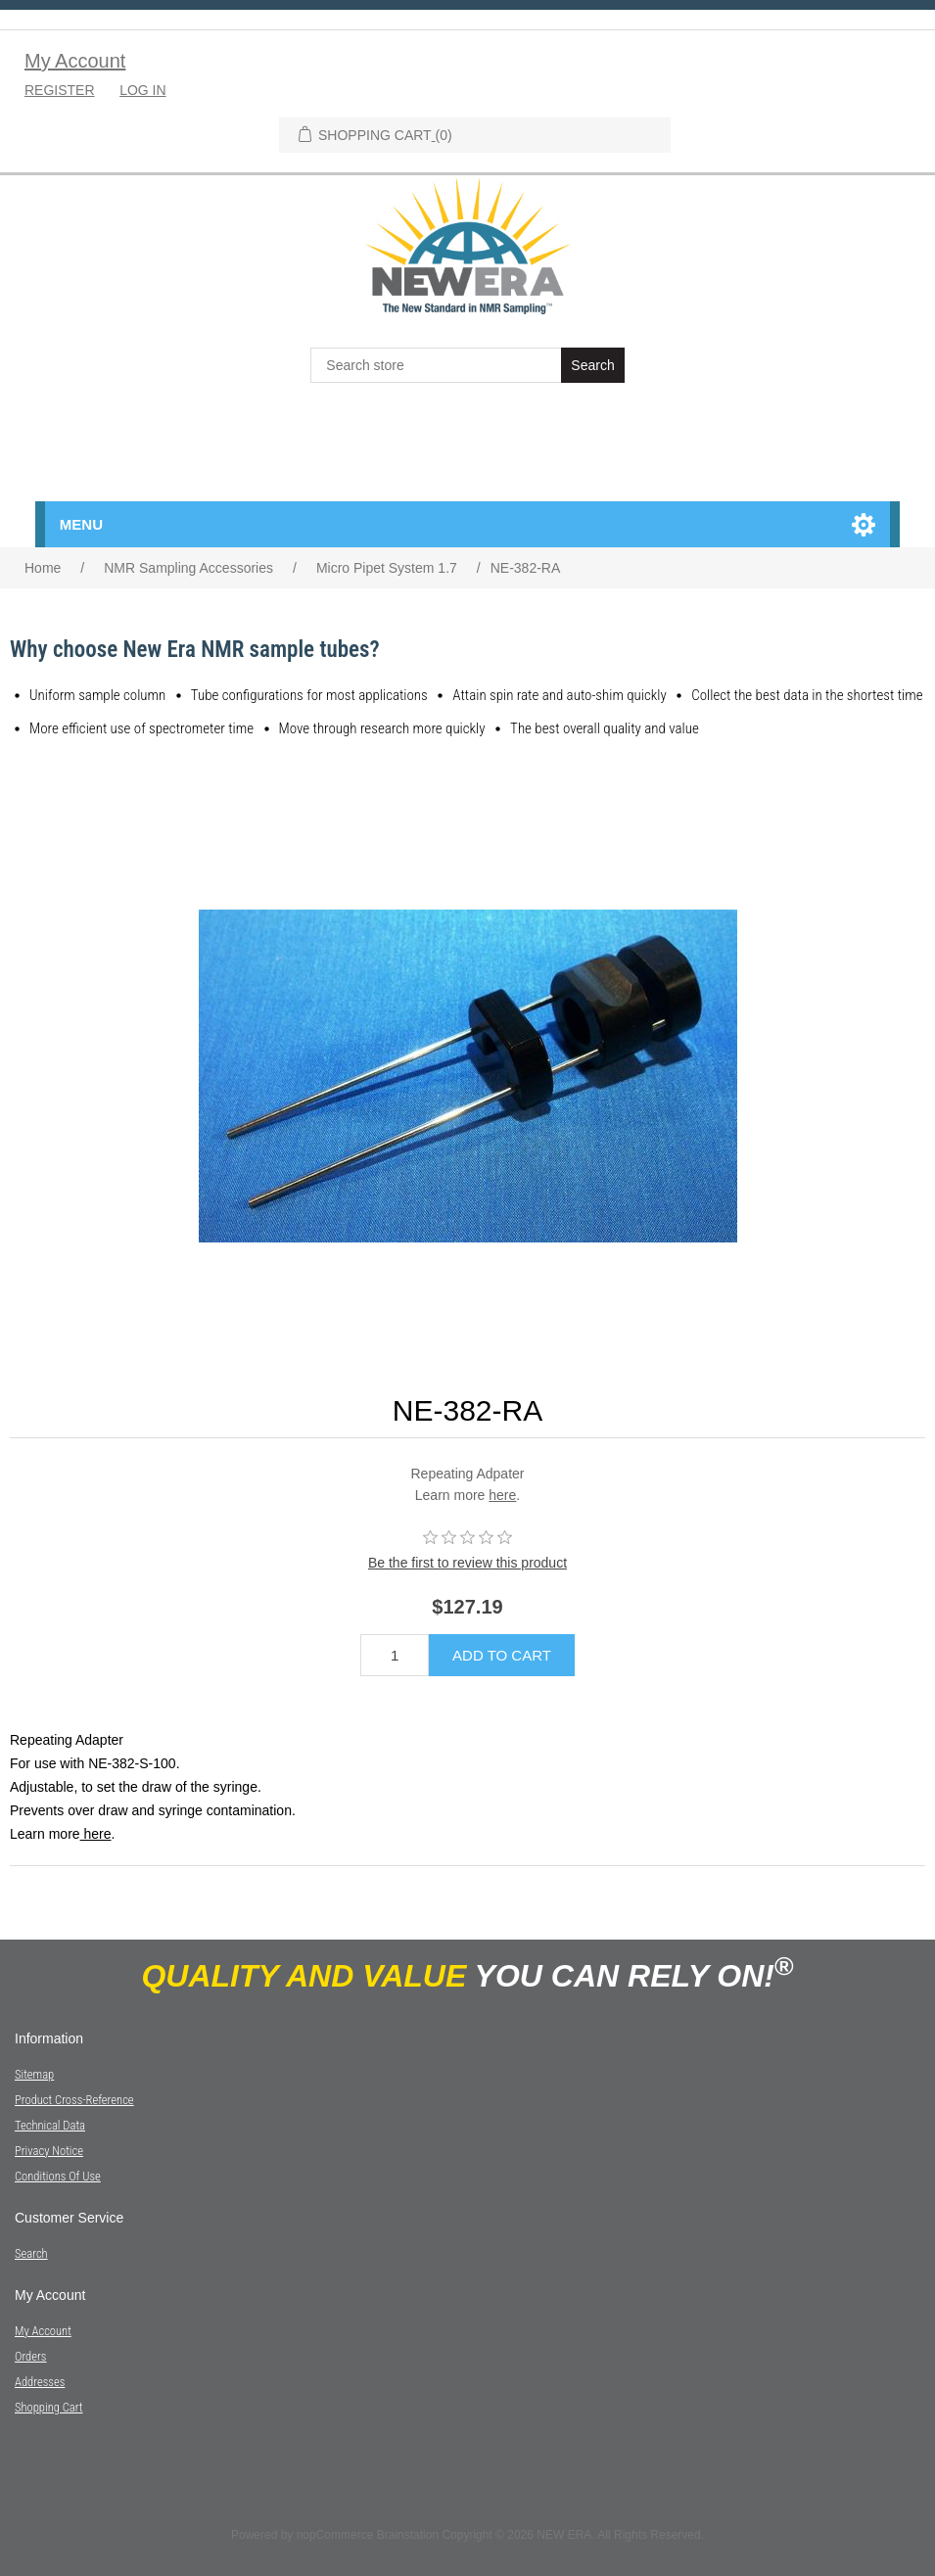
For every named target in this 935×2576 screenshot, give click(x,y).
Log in (142, 90)
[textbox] (437, 365)
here (502, 1495)
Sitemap (34, 2074)
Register (59, 90)
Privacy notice (49, 2150)
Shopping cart (49, 2407)
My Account (74, 60)
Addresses (40, 2381)
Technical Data (50, 2125)
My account (43, 2330)
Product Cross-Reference (74, 2099)
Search (31, 2253)
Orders (30, 2356)
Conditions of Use (58, 2176)
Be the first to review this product (467, 1562)
